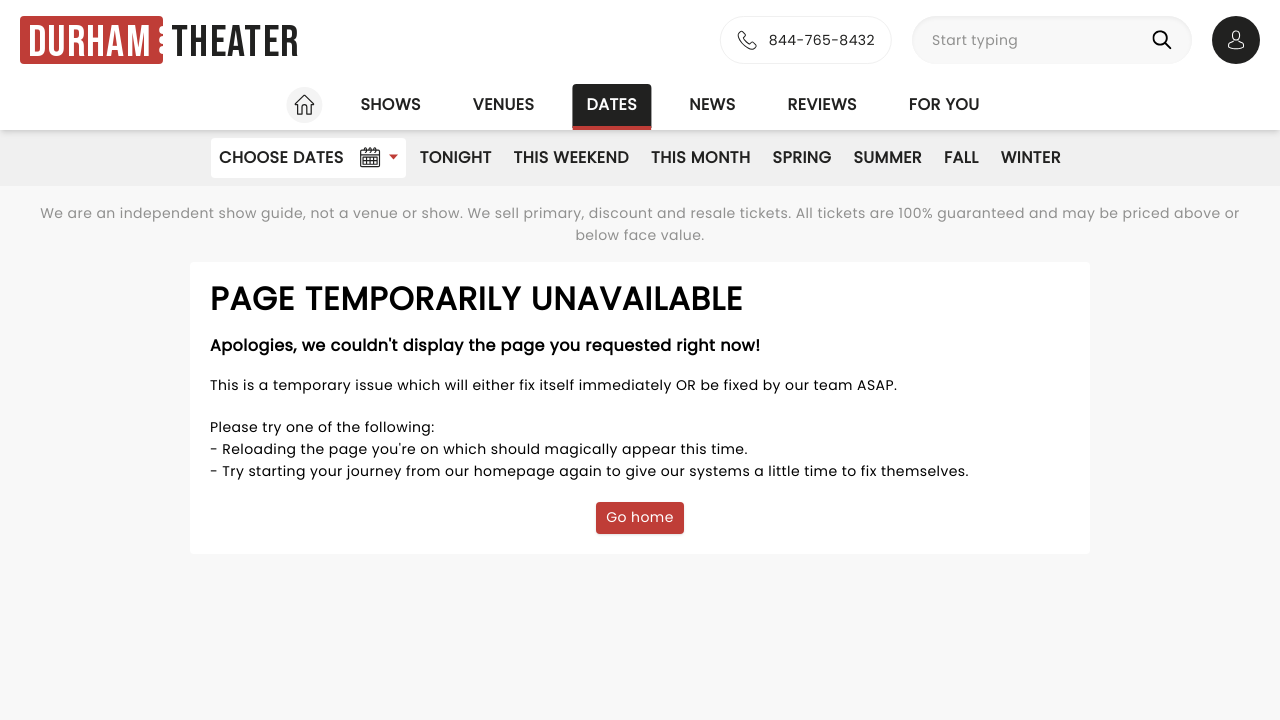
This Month (700, 157)
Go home (640, 517)
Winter (1031, 157)
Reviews (822, 104)
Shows (390, 104)
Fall (961, 157)
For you (944, 104)
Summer (887, 157)
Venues (504, 104)
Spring (802, 157)
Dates (611, 104)
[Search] (1166, 40)
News (712, 104)
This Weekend (571, 157)
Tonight (456, 157)
